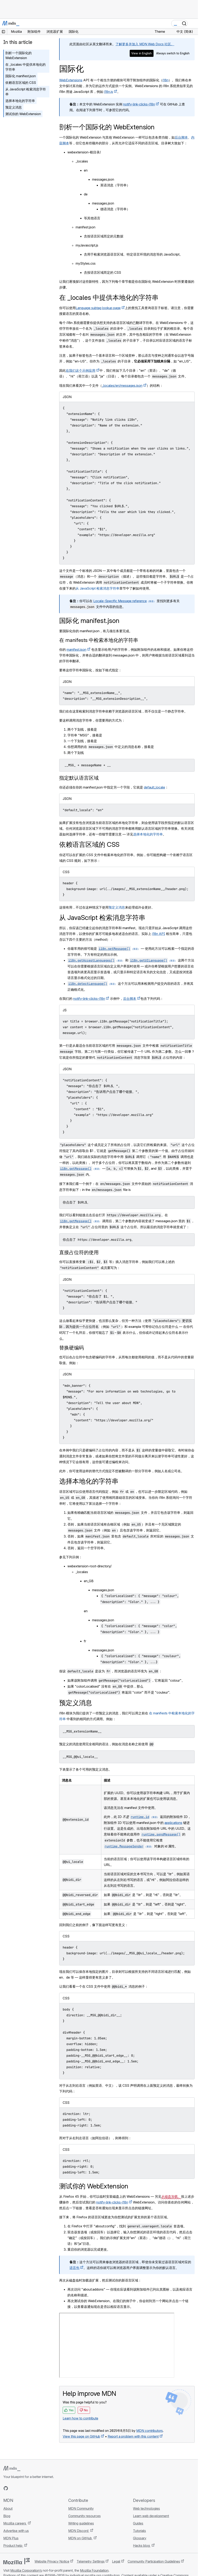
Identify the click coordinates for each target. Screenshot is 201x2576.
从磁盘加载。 (171, 2196)
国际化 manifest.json (20, 76)
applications (173, 1823)
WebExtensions (70, 80)
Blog (6, 2516)
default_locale (154, 787)
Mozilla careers (15, 2523)
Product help (13, 2545)
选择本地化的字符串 (20, 101)
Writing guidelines (81, 2523)
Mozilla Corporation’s (26, 2570)
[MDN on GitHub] (5, 2488)
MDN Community (81, 2508)
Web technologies (146, 2508)
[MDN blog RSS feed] (35, 2488)
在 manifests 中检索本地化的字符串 (98, 640)
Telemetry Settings (91, 2561)
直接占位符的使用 (79, 1252)
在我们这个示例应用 (80, 370)
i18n (166, 80)
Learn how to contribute (80, 2418)
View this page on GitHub (81, 2436)
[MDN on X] (20, 2488)
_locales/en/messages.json (122, 385)
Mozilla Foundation (94, 2570)
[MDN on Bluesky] (13, 2488)
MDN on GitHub (80, 2538)
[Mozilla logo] (16, 2561)
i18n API (158, 934)
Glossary (139, 2538)
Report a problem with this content (133, 2436)
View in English (141, 53)
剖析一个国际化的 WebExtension (18, 55)
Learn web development (151, 2516)
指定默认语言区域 (79, 778)
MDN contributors (149, 2431)
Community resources (84, 2516)
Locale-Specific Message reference (120, 601)
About (8, 2508)
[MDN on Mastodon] (27, 2488)
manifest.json (76, 649)
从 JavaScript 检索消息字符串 (25, 91)
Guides (138, 2523)
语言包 (74, 2268)
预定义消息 (13, 107)
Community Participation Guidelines (154, 2561)
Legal (116, 2561)
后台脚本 (181, 137)
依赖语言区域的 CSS (20, 83)
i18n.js (108, 92)
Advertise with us (16, 2531)
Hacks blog (142, 2545)
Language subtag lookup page (98, 308)
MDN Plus (10, 2538)
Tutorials (139, 2531)
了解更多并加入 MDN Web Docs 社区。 (145, 44)
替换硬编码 (71, 1348)
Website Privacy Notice (52, 2561)
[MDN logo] (11, 2468)
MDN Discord (78, 2531)
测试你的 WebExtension (23, 114)
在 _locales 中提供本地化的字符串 (25, 66)
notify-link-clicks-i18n (139, 104)
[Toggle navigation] (193, 23)
